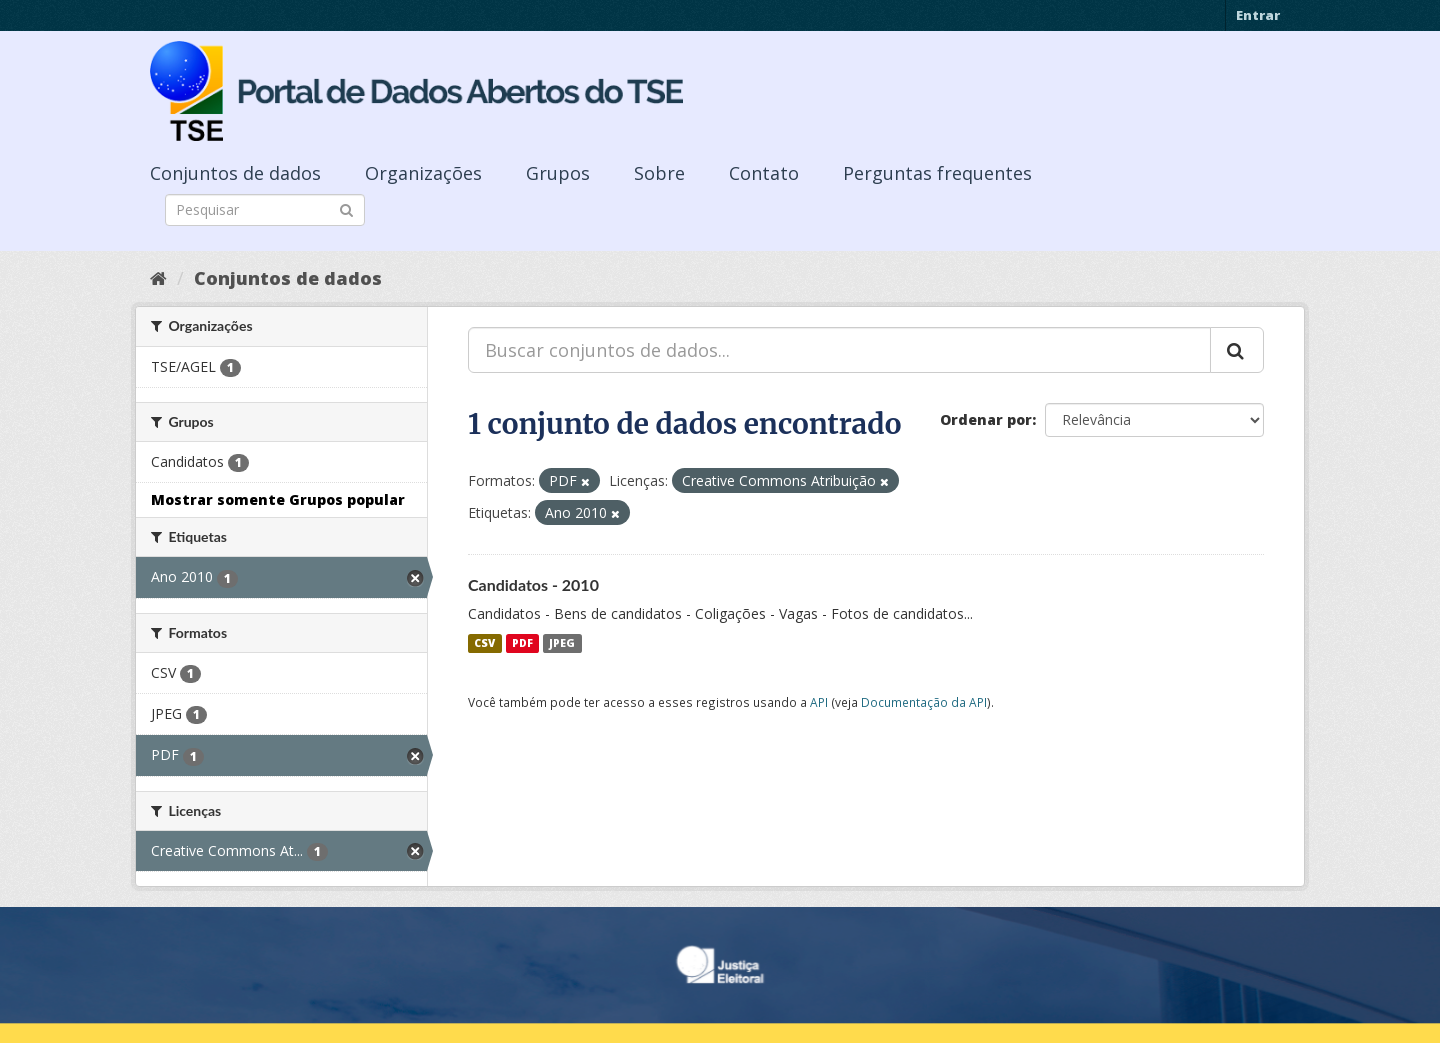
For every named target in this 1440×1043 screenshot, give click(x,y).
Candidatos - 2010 (533, 584)
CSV (484, 643)
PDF (522, 643)
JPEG (562, 643)
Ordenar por (986, 419)
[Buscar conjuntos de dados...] (839, 350)
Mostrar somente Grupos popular (278, 499)
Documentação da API (924, 702)
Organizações (423, 173)
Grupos (558, 173)
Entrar (1258, 15)
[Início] (158, 278)
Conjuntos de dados (235, 173)
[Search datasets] (265, 210)
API (819, 702)
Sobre (659, 173)
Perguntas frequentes (937, 173)
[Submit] (346, 208)
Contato (764, 173)
